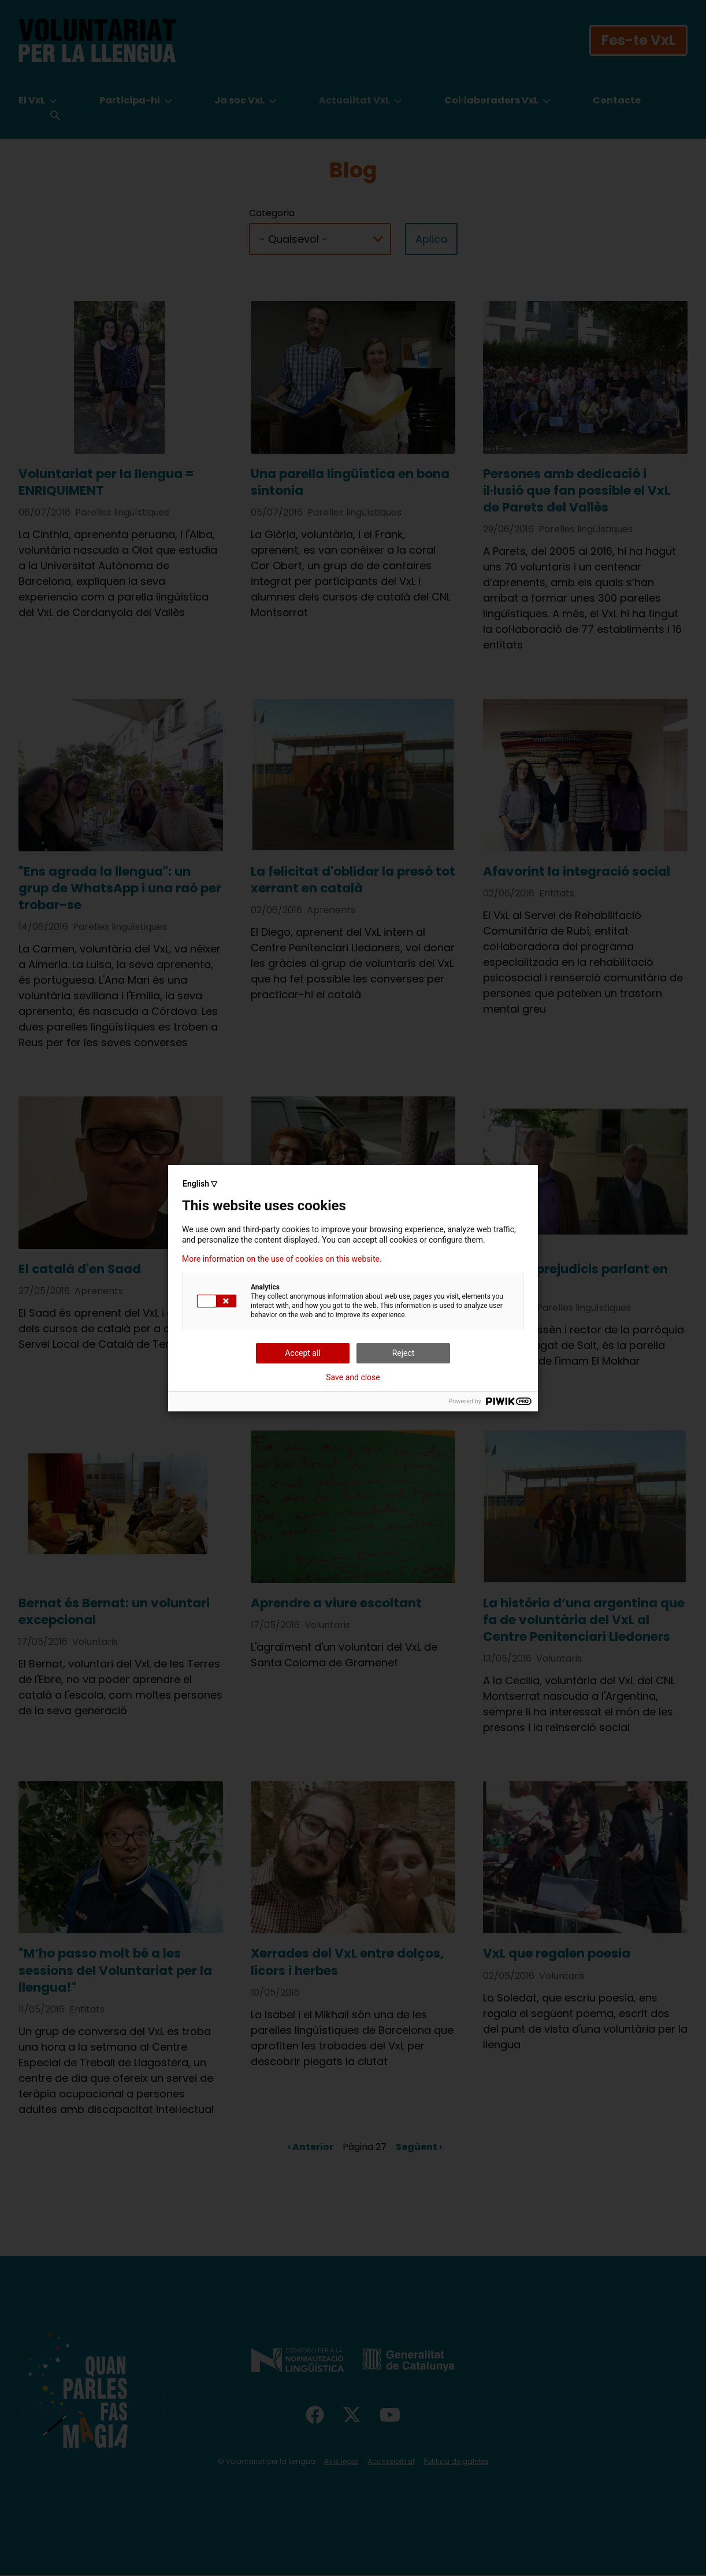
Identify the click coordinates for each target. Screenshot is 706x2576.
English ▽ (200, 1183)
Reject (403, 1353)
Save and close (353, 1377)
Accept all (303, 1353)
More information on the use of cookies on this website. (282, 1258)
